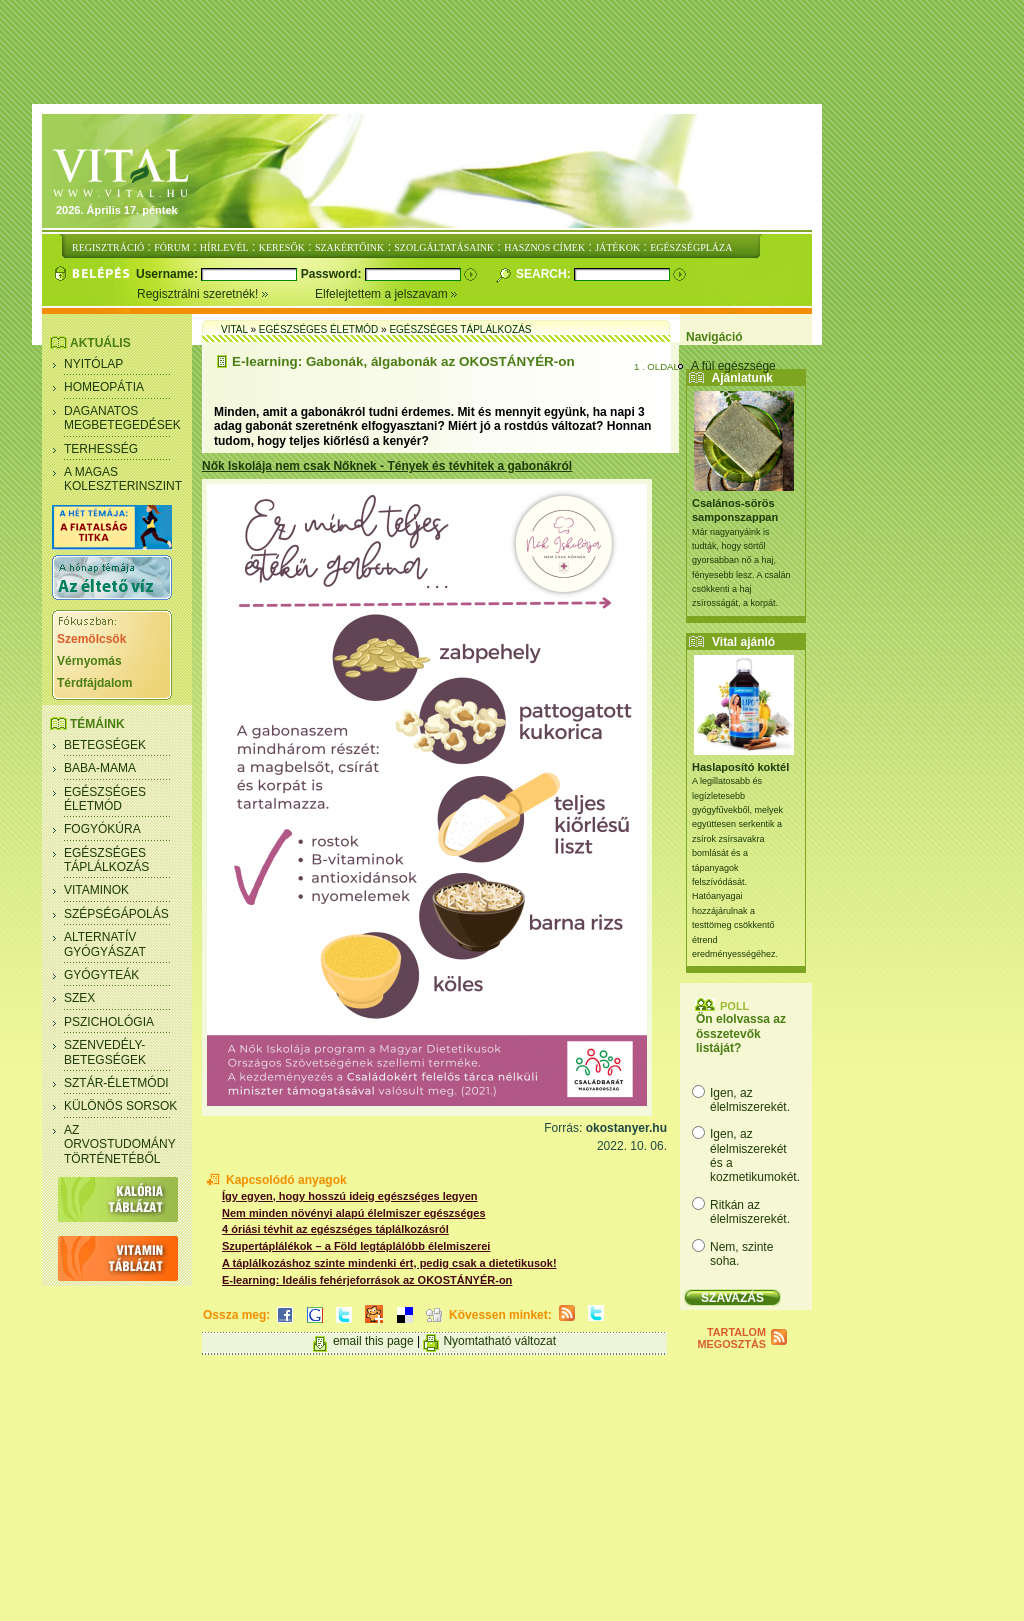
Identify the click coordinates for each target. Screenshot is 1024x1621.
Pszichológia (109, 1022)
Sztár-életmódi (116, 1083)
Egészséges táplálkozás (106, 860)
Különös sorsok (120, 1106)
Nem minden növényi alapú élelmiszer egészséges (354, 1213)
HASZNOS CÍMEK (544, 247)
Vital (234, 329)
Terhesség (101, 449)
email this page (373, 1341)
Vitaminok (96, 890)
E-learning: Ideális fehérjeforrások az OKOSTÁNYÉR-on (367, 1280)
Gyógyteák (101, 975)
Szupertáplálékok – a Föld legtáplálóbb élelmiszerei (356, 1246)
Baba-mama (100, 768)
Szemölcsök (91, 639)
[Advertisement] (512, 53)
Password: (333, 274)
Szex (79, 998)
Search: (545, 274)
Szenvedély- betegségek (105, 1052)
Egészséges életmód (105, 799)
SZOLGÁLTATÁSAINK (444, 247)
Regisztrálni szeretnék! (226, 294)
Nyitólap (93, 364)
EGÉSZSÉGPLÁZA (691, 247)
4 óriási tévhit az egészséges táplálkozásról (335, 1229)
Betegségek (105, 745)
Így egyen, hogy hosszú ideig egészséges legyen (350, 1196)
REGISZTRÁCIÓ (108, 247)
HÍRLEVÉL (224, 247)
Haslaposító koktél (740, 767)
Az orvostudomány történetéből (120, 1144)
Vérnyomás (89, 661)
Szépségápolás (116, 914)
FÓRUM (172, 247)
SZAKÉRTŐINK (349, 247)
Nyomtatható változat (499, 1341)
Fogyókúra (102, 829)
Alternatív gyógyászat (105, 944)
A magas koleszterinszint (123, 479)
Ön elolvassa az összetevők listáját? (741, 1033)
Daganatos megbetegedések (122, 418)
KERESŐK (282, 247)
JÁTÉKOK (617, 247)
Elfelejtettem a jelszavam (386, 294)
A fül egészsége (733, 366)
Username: (168, 274)
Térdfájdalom (94, 683)
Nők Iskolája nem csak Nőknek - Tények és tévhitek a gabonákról (387, 466)
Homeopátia (104, 387)
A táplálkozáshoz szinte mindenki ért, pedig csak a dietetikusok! (389, 1263)
